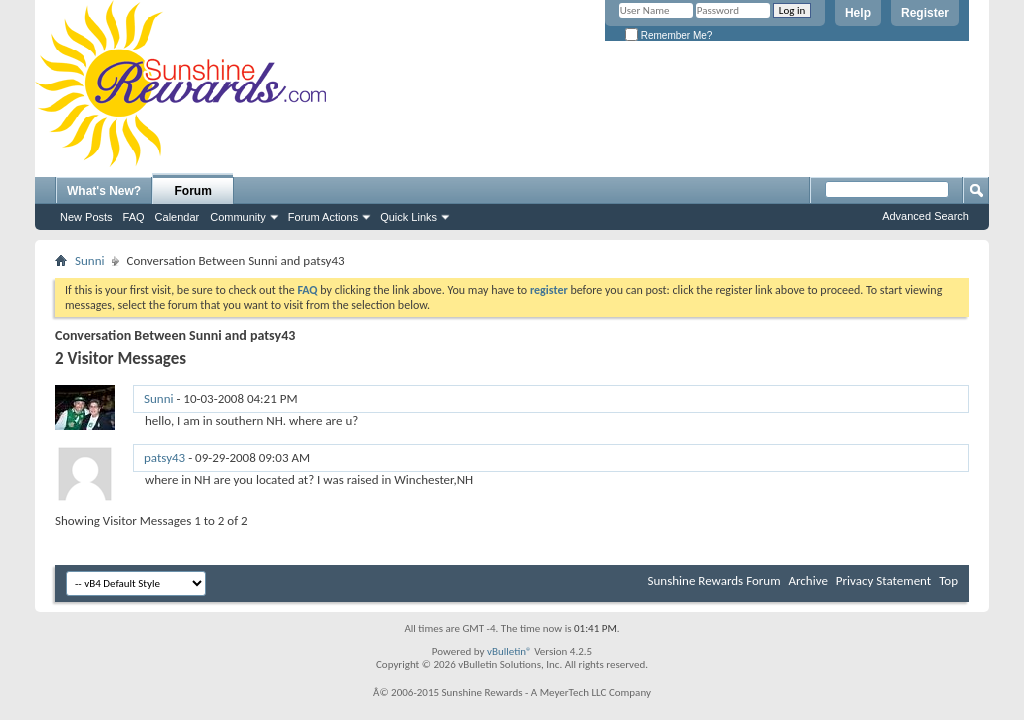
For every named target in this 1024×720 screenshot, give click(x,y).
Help (858, 13)
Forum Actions (323, 217)
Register (925, 13)
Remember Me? (668, 35)
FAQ (134, 217)
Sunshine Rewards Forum (714, 580)
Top (948, 580)
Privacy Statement (883, 580)
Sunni (89, 260)
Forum (193, 191)
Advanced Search (925, 216)
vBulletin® (509, 651)
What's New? (104, 191)
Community (238, 217)
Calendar (177, 217)
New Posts (86, 217)
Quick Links (408, 217)
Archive (807, 580)
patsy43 (164, 457)
